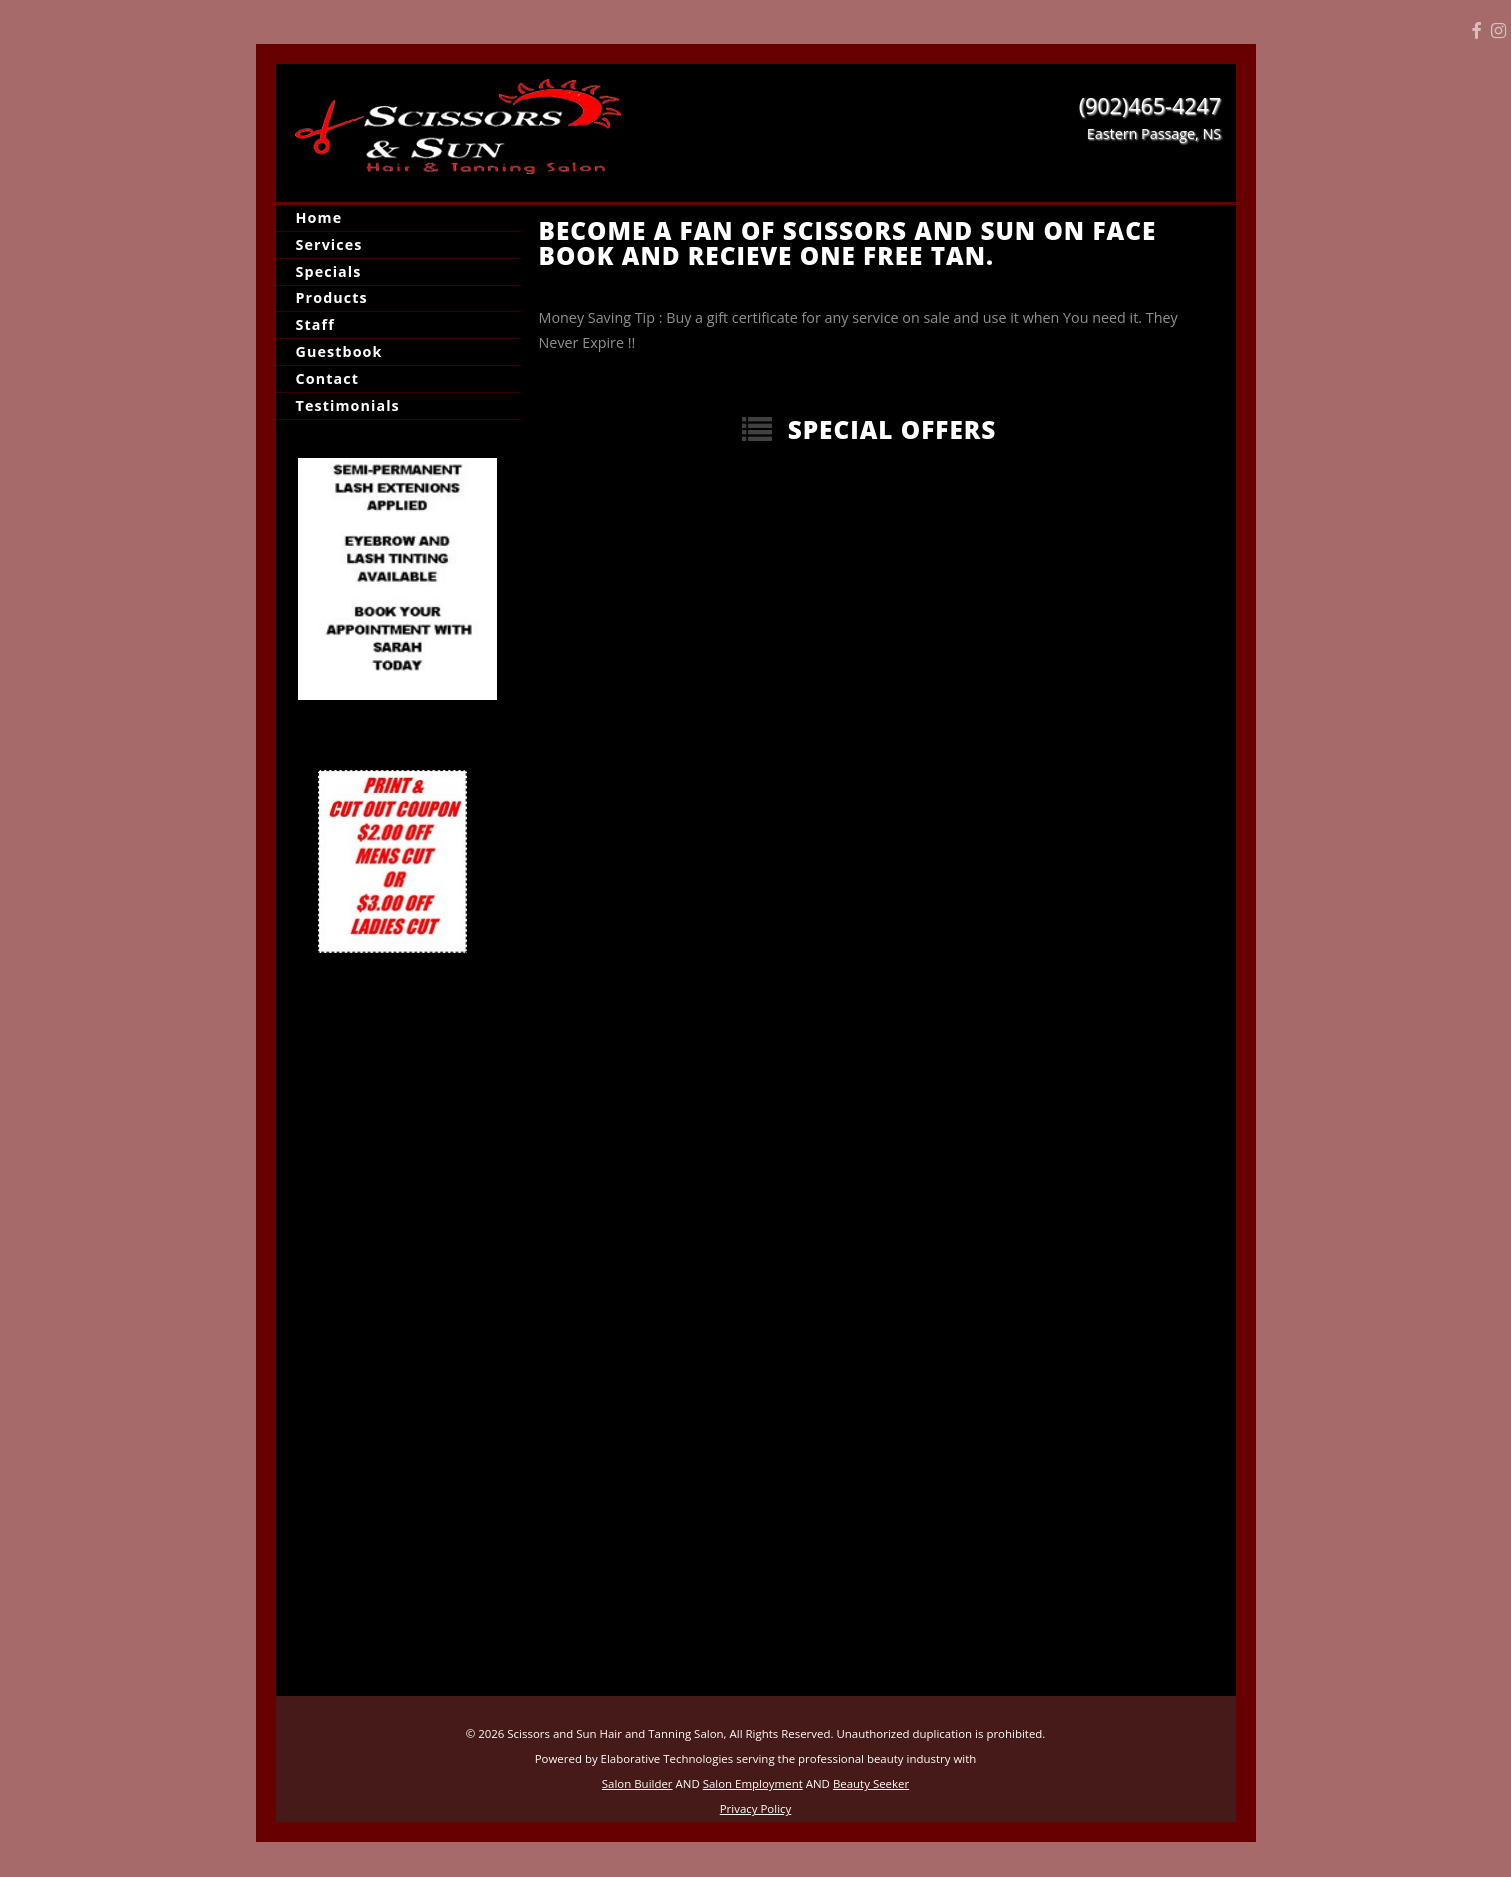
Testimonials (348, 405)
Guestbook (339, 351)
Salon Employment (753, 1783)
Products (332, 298)
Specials (329, 271)
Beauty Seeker (871, 1783)
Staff (315, 324)
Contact (327, 378)
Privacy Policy (756, 1808)
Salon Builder (637, 1783)
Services (329, 244)
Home (319, 217)
